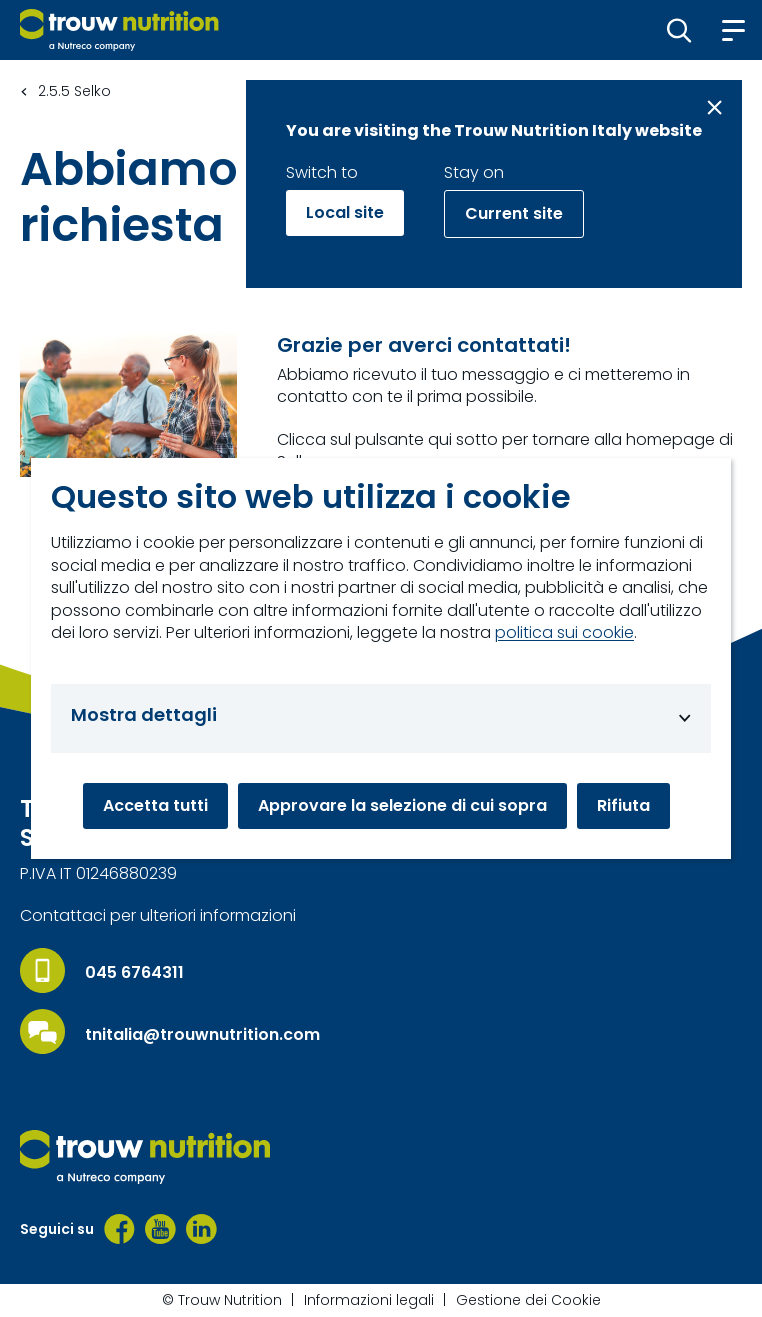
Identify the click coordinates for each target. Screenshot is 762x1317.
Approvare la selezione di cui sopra (402, 805)
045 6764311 (134, 973)
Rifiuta (623, 805)
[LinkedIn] (201, 1229)
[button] (679, 30)
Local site (345, 212)
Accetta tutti (155, 805)
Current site (514, 213)
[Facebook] (119, 1229)
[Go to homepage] (119, 30)
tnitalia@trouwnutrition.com (202, 1035)
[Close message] (714, 107)
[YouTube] (160, 1229)
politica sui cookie (564, 633)
